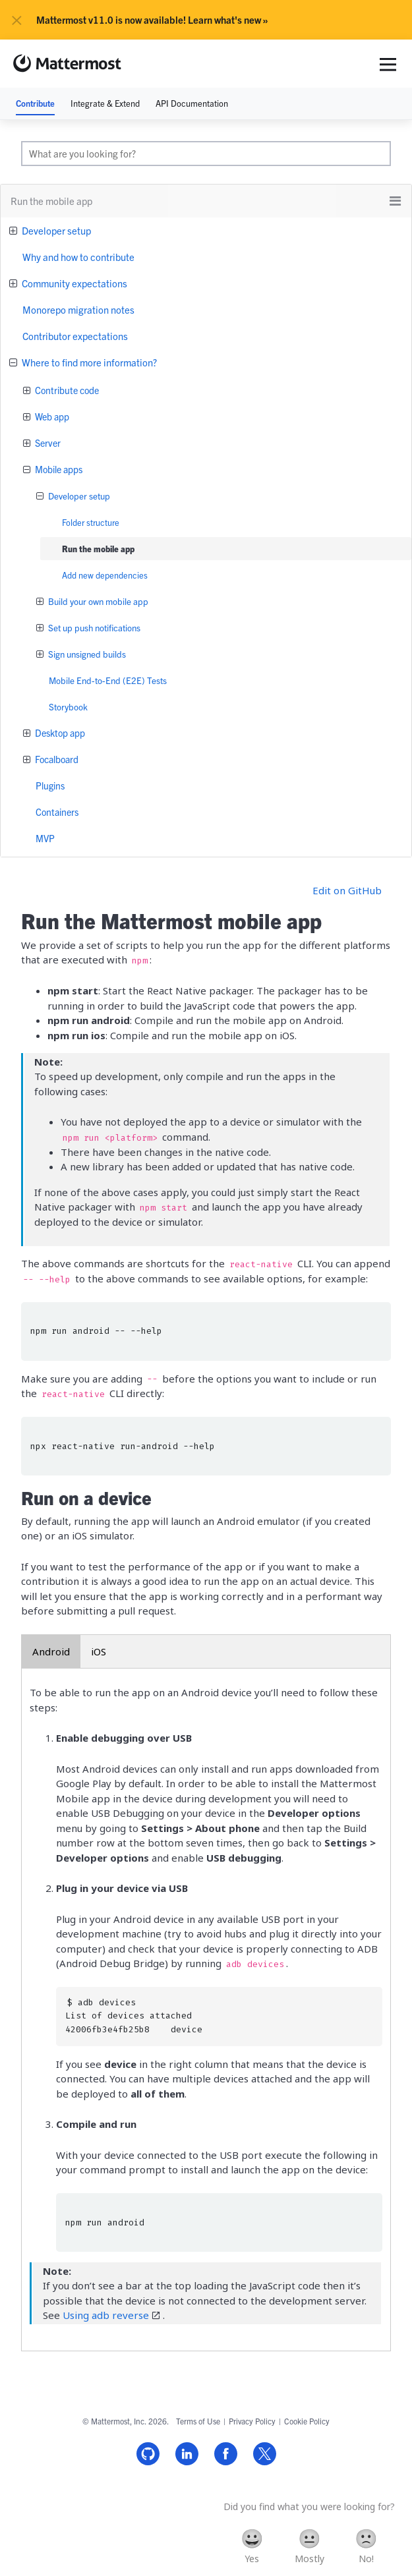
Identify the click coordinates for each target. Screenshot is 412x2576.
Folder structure (90, 522)
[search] (206, 154)
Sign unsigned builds (86, 654)
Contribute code (66, 390)
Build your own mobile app (97, 601)
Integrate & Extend (105, 103)
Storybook (68, 706)
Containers (57, 812)
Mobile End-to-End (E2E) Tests (108, 680)
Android (51, 1651)
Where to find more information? (88, 362)
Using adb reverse (106, 2315)
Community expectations (73, 283)
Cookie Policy (307, 2421)
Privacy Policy (252, 2421)
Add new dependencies (105, 575)
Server (47, 443)
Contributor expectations (75, 335)
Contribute (35, 103)
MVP (45, 838)
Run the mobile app (98, 548)
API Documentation (192, 103)
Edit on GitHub (347, 890)
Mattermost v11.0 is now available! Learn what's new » (152, 20)
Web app (51, 416)
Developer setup (55, 230)
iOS (98, 1651)
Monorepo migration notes (78, 309)
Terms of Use (198, 2421)
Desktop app (59, 733)
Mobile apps (57, 469)
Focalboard (55, 759)
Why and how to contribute (78, 256)
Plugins (50, 785)
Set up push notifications (93, 627)
